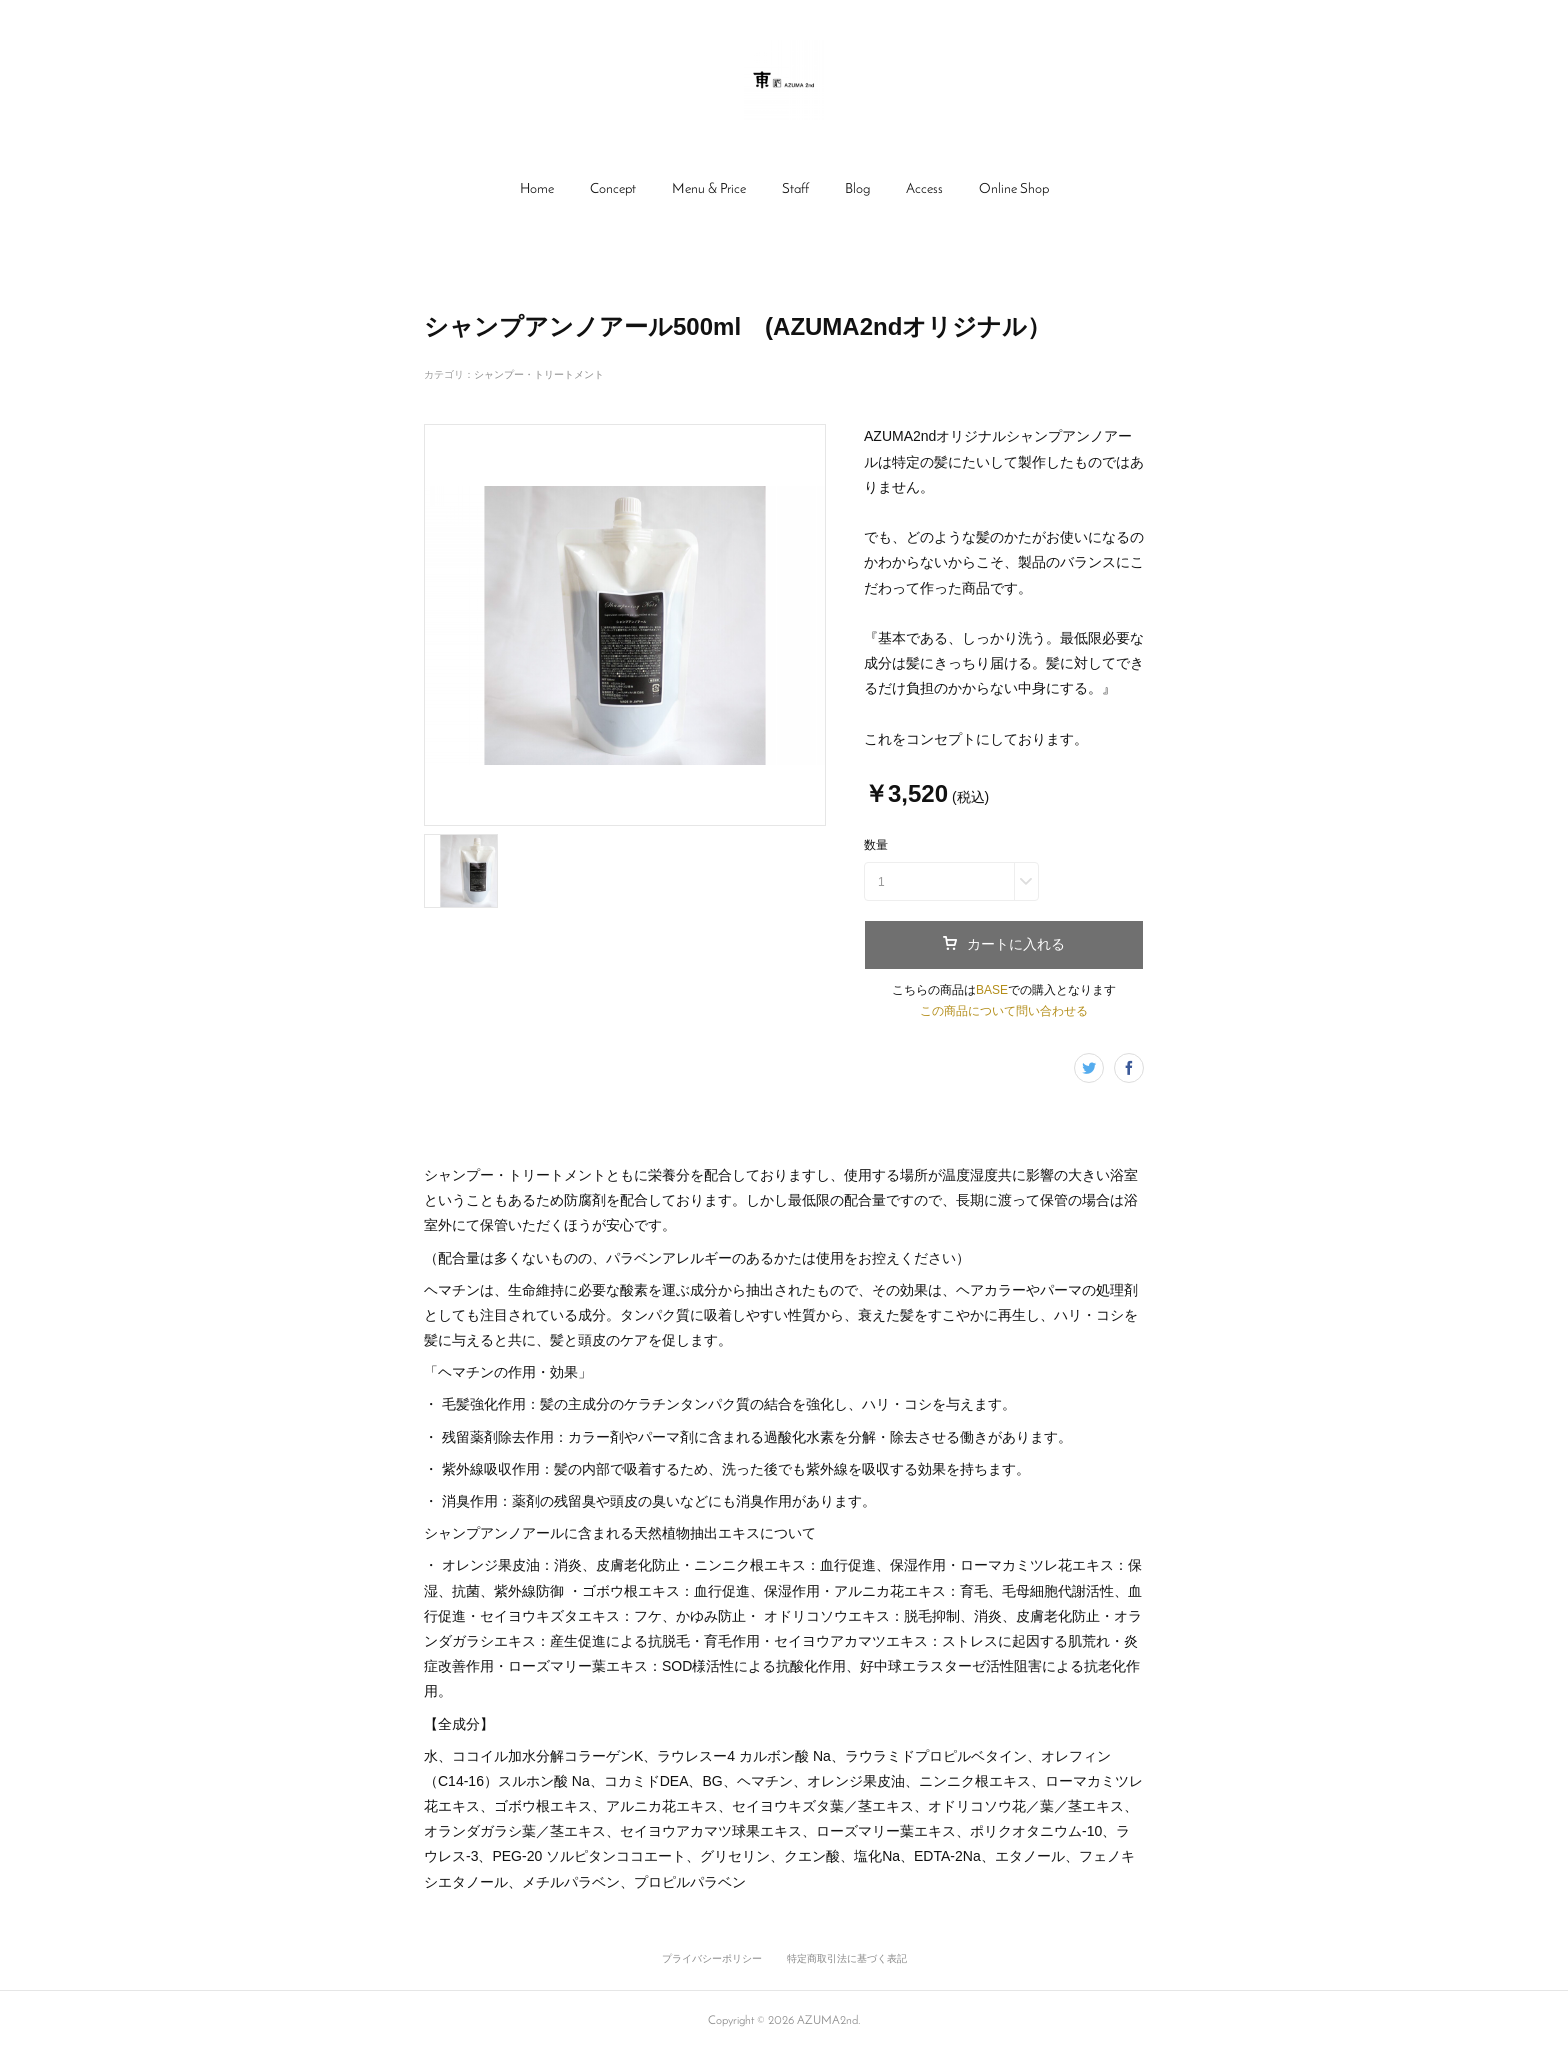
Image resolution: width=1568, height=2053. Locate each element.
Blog (857, 189)
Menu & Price (709, 189)
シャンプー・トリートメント (539, 374)
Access (924, 189)
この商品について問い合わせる (1004, 1011)
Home (537, 189)
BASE (992, 990)
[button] (537, 190)
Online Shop (1014, 189)
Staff (795, 189)
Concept (613, 189)
